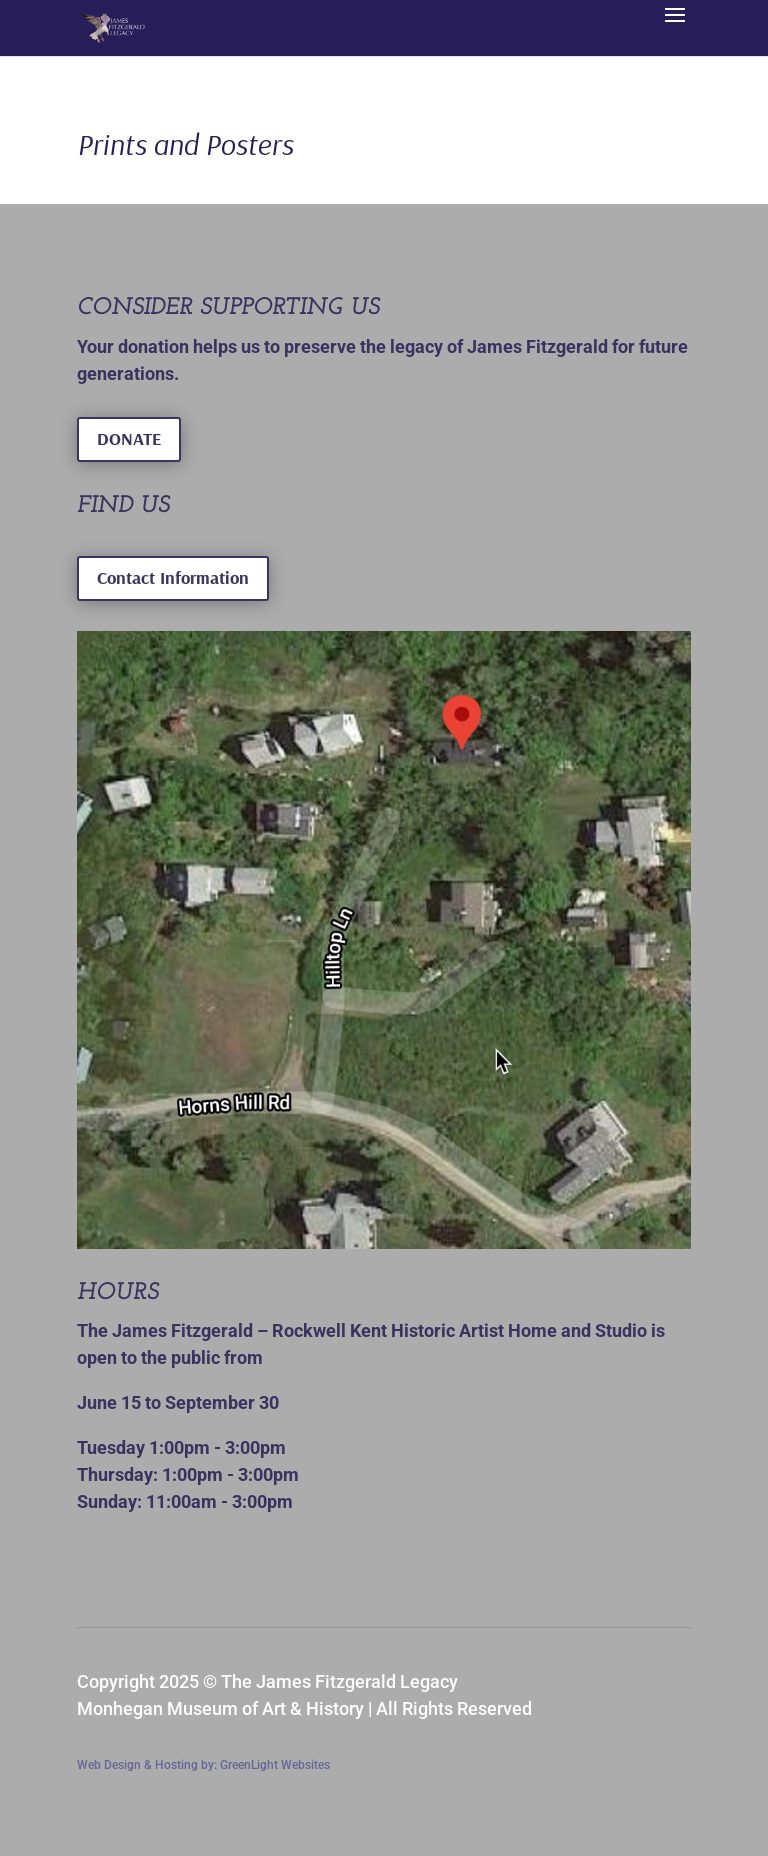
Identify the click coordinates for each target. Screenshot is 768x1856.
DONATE (129, 438)
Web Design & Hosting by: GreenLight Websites (203, 1765)
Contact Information (173, 577)
